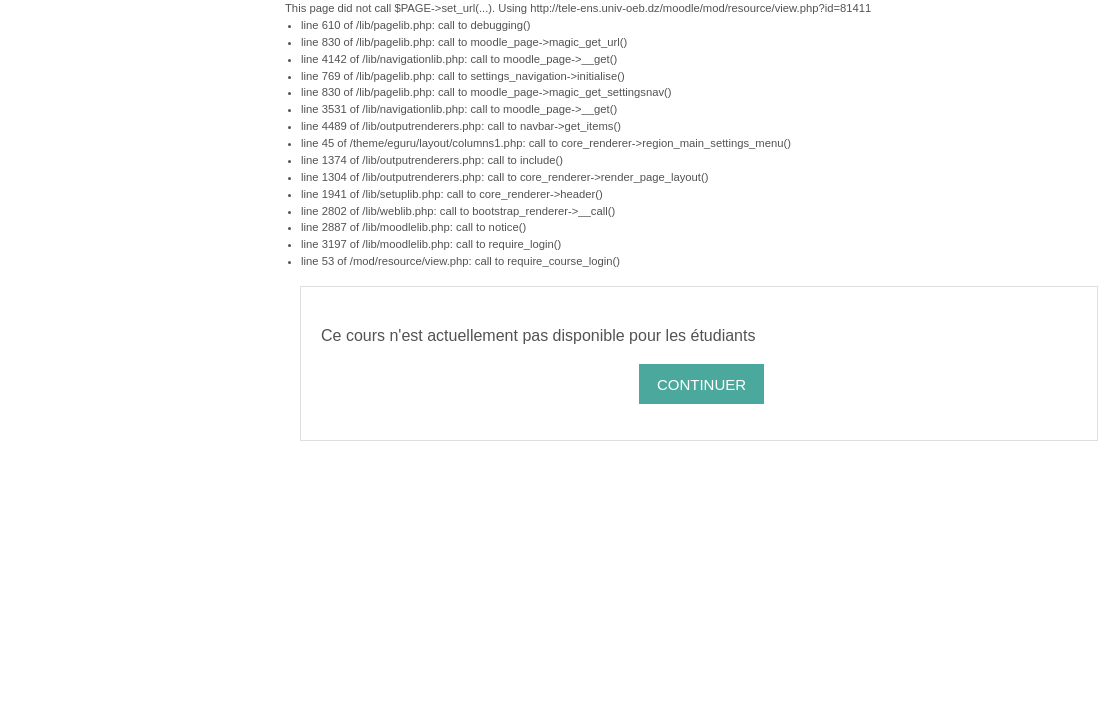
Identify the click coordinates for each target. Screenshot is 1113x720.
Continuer (701, 384)
